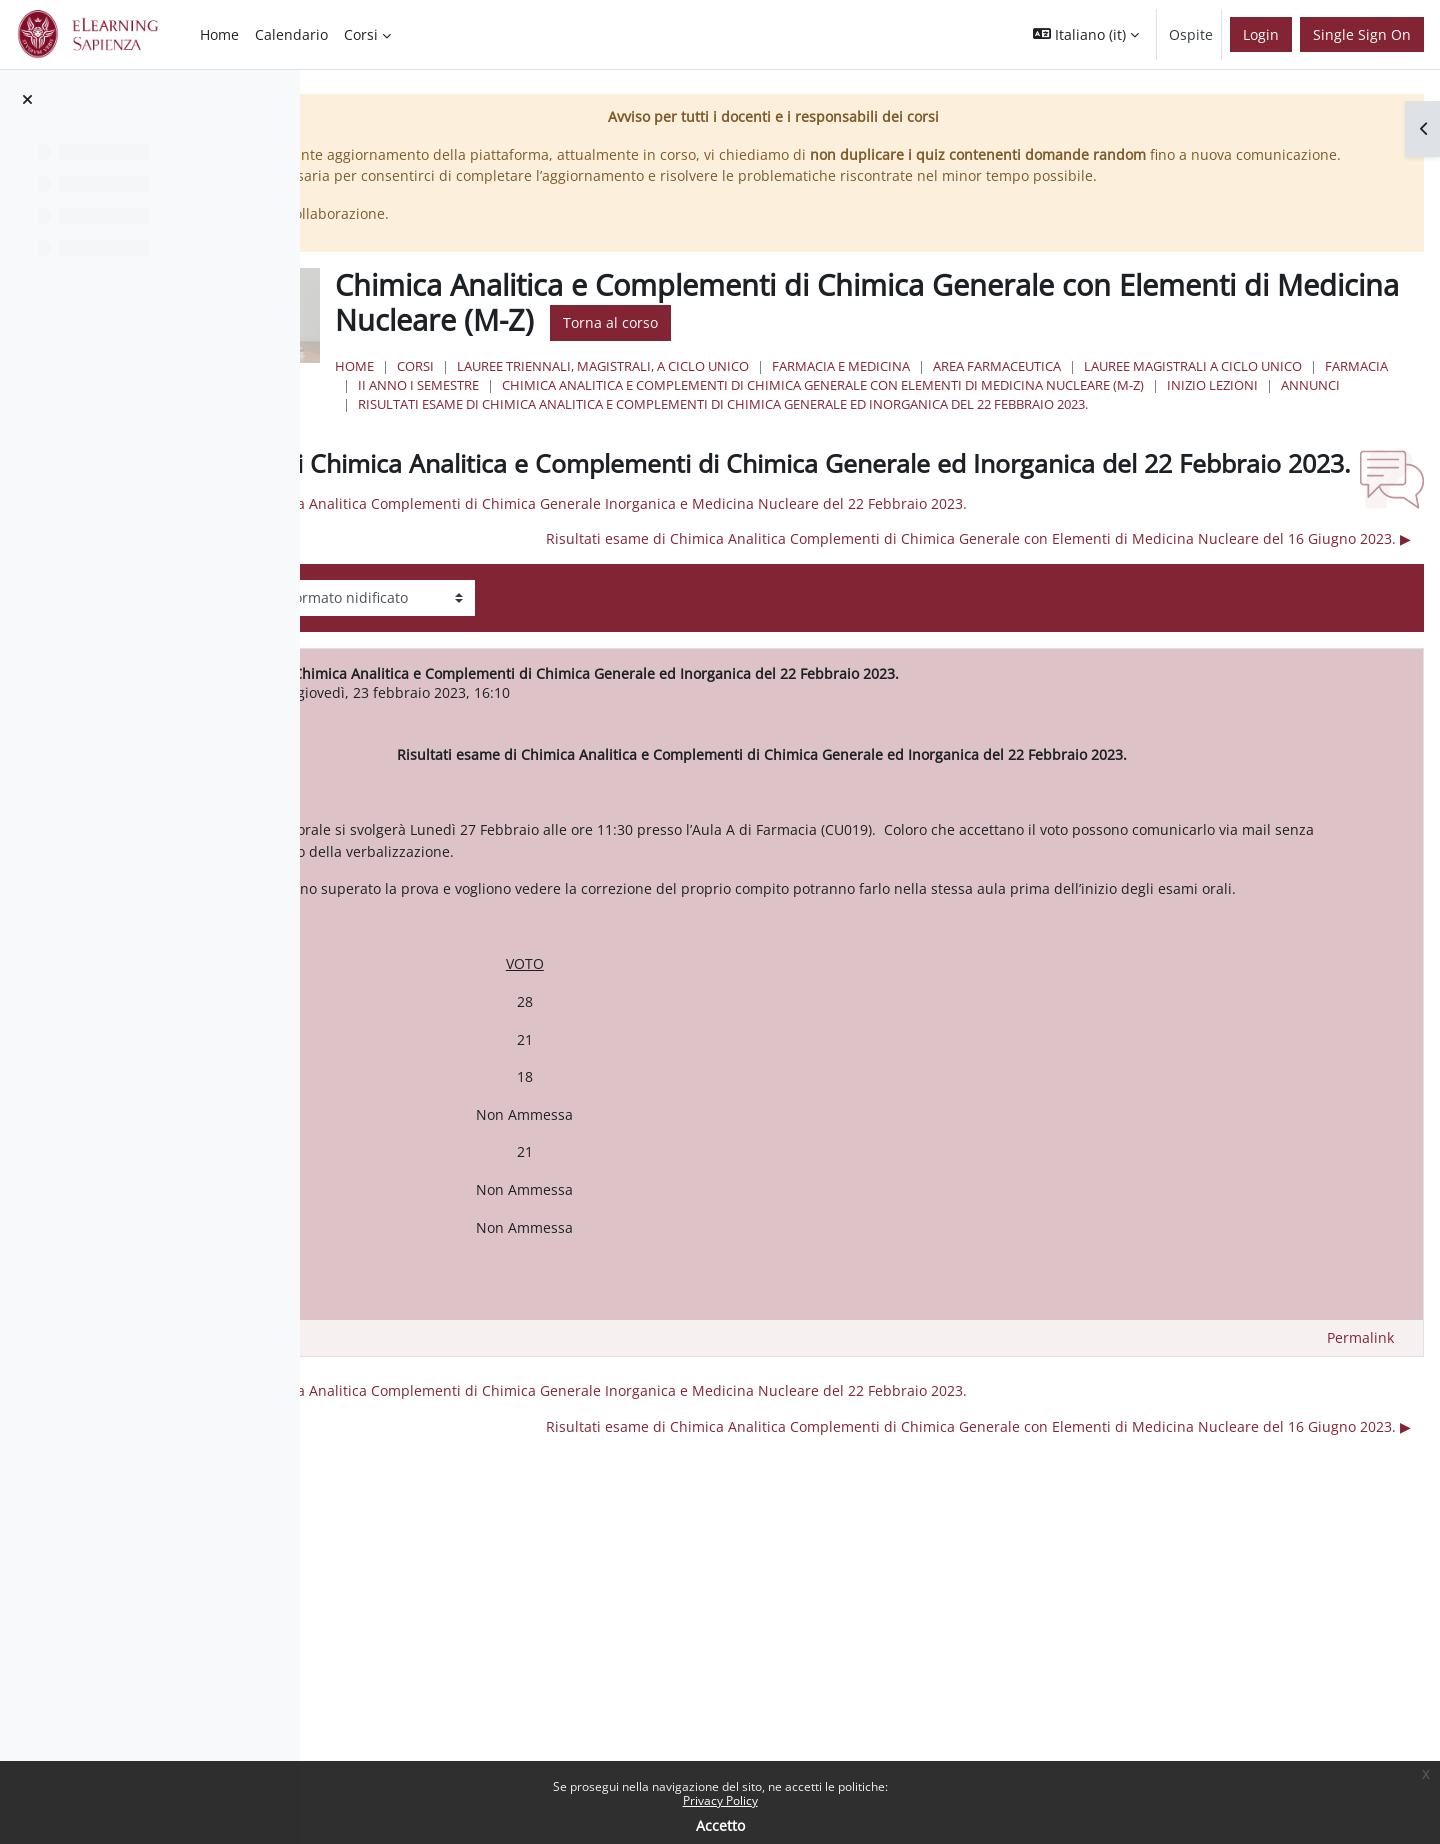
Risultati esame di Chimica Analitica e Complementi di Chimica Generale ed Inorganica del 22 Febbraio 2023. (966, 464)
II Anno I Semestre (988, 407)
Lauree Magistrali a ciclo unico (710, 407)
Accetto (720, 1825)
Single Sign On (1362, 34)
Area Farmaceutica (1240, 388)
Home (597, 388)
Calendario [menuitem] (291, 34)
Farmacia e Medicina (1084, 388)
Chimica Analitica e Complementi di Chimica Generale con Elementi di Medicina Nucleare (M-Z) (922, 426)
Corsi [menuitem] (361, 34)
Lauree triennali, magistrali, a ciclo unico (846, 388)
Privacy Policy (720, 1800)
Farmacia (873, 407)
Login (1261, 34)
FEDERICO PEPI (527, 782)
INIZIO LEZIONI (1311, 426)
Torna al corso (1141, 344)
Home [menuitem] (219, 34)
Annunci (630, 445)
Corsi (658, 388)
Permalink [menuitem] (1360, 1449)
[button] (1086, 34)
